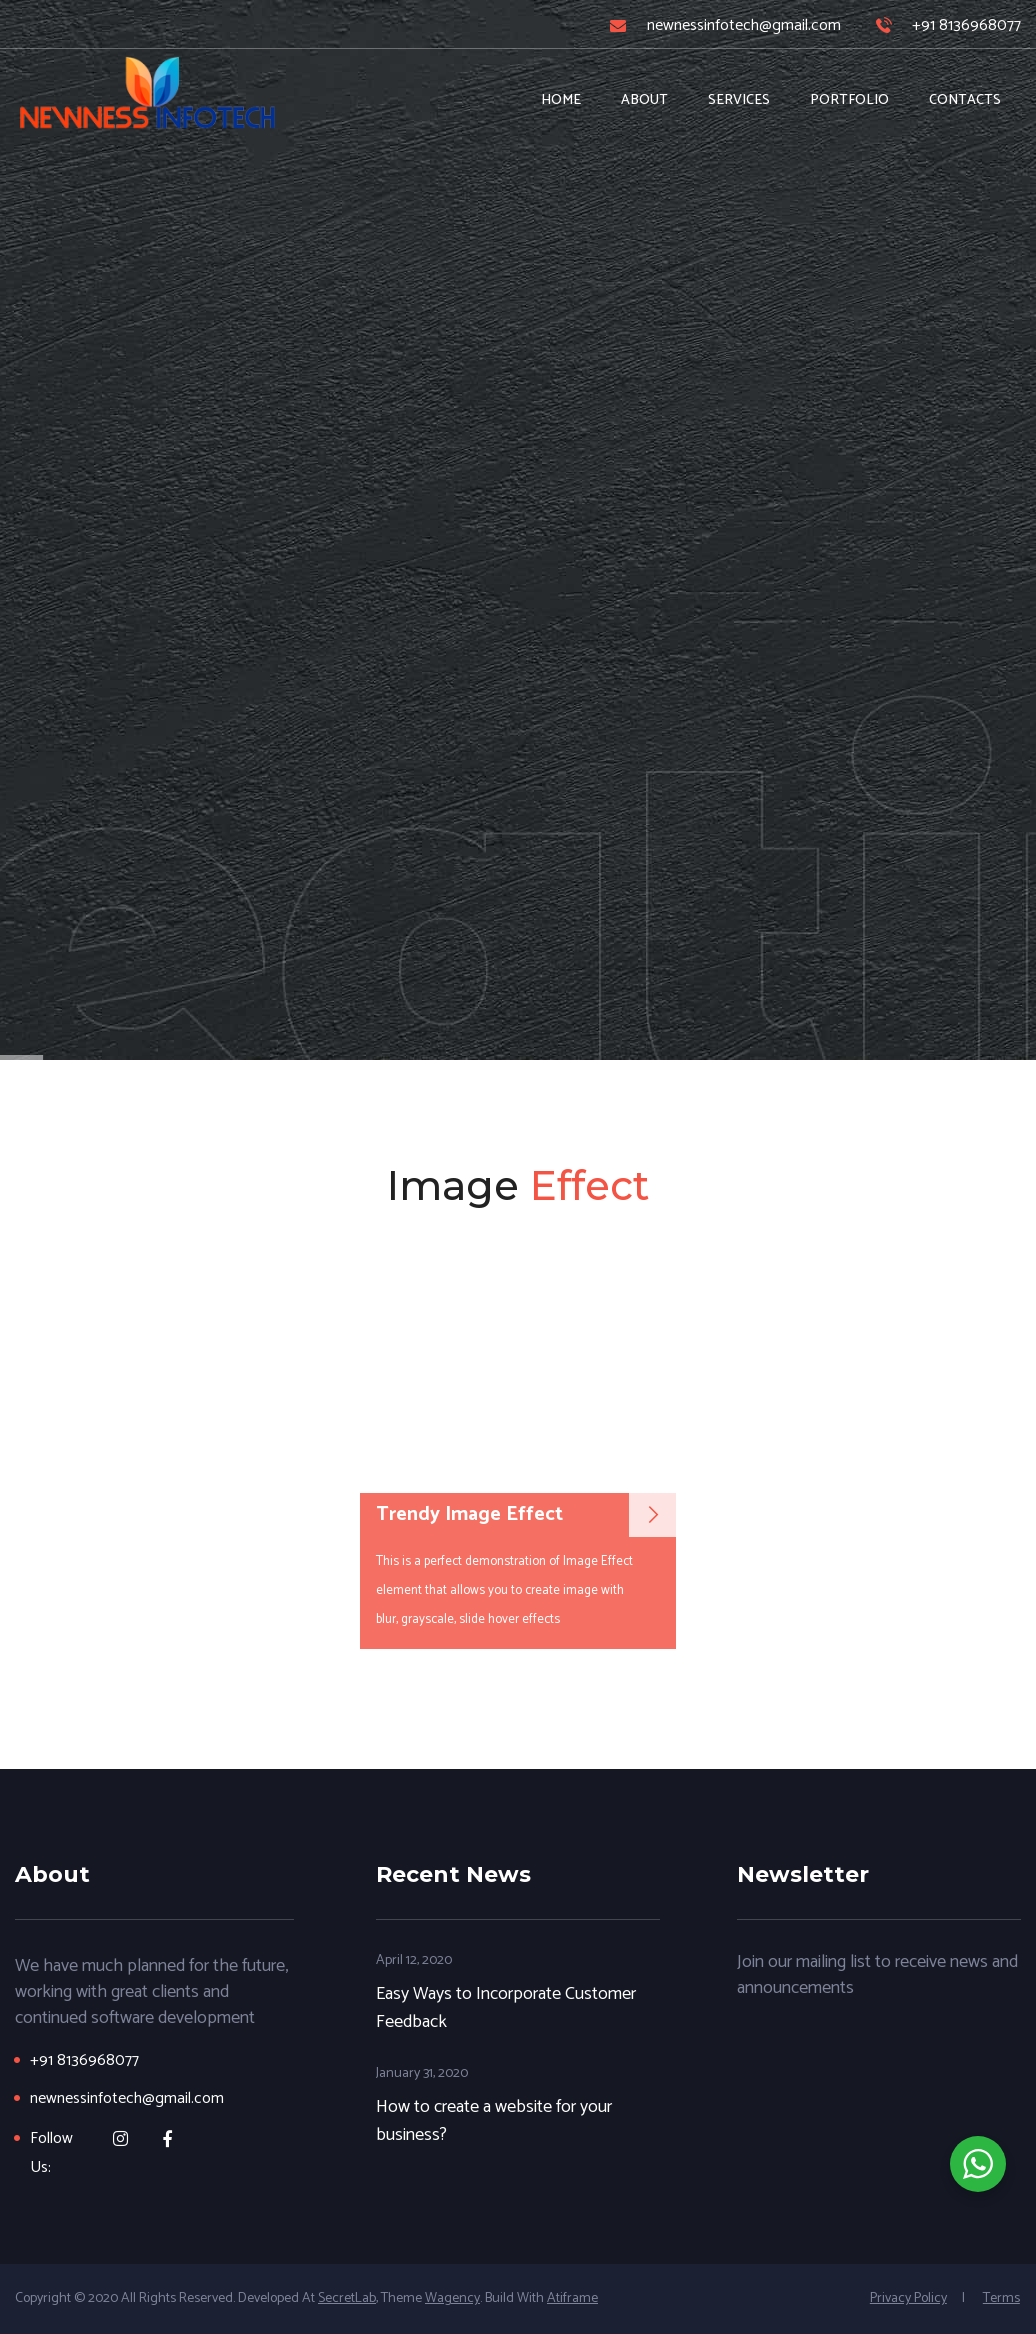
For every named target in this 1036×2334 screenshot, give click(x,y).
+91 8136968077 (966, 26)
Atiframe (572, 2298)
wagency (452, 2298)
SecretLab (347, 2298)
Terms (1001, 2298)
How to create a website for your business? (494, 2120)
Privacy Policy (908, 2298)
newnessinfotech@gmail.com (744, 26)
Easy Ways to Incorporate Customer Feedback (506, 2007)
